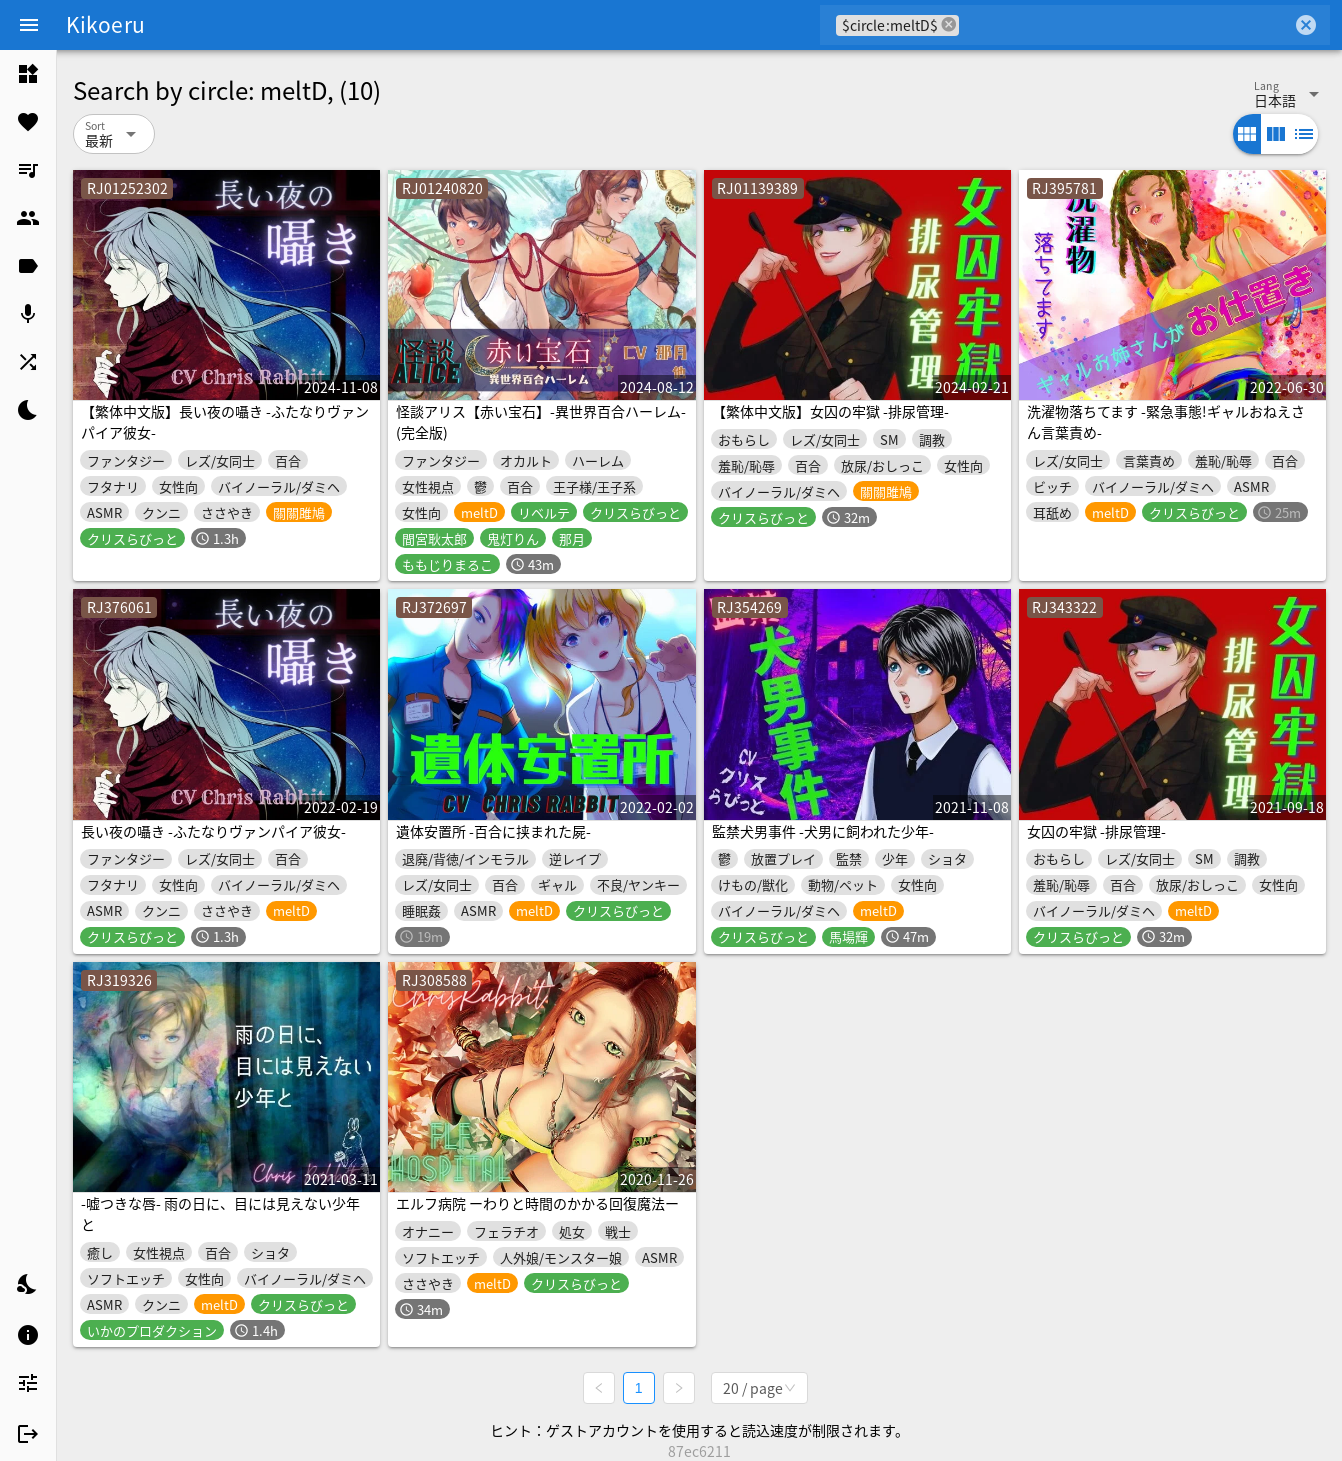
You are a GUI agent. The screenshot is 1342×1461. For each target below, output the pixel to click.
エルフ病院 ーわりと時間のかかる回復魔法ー (537, 1203)
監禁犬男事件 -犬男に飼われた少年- (823, 831)
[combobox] (1125, 25)
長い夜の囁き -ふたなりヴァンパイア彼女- (213, 831)
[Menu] (29, 25)
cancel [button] (949, 24)
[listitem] (28, 74)
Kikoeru (105, 24)
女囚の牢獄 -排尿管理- (1096, 831)
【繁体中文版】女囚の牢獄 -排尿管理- (830, 411)
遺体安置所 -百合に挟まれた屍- (493, 831)
